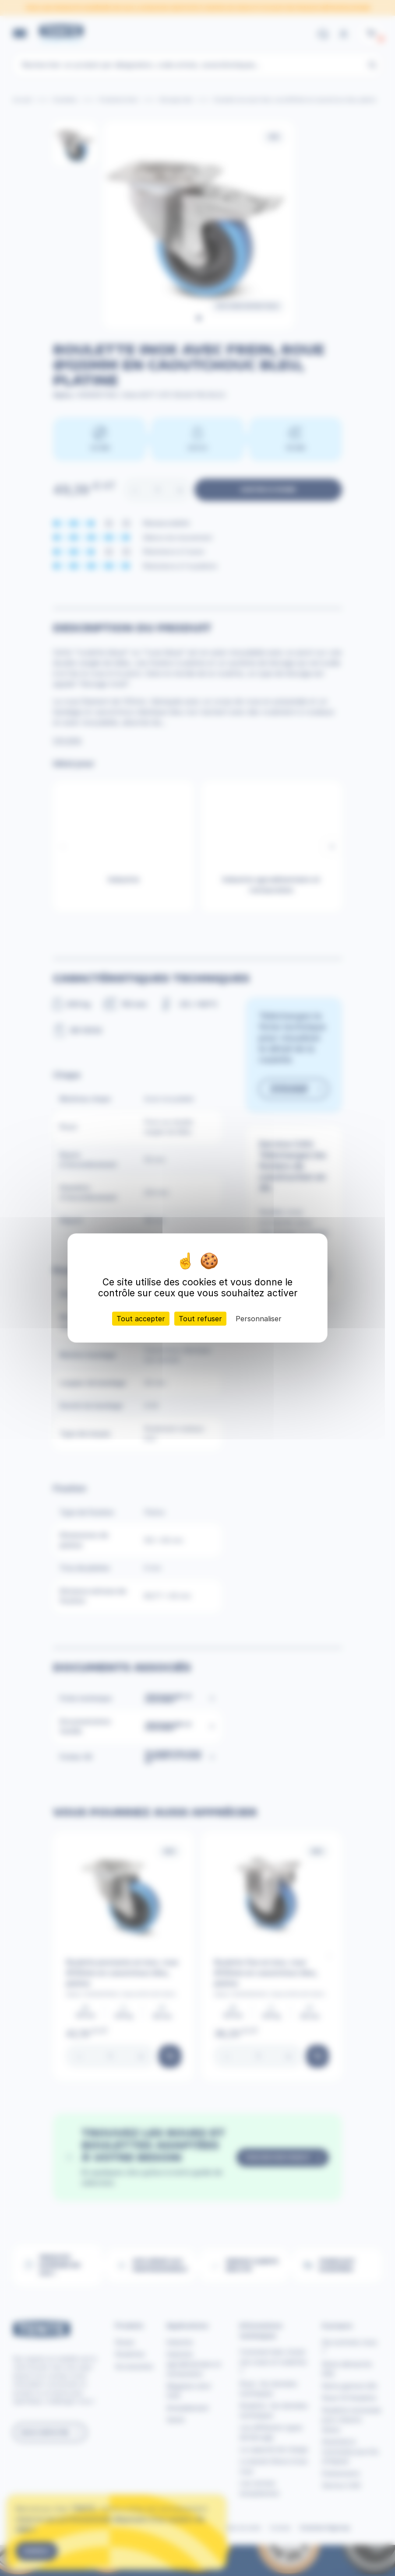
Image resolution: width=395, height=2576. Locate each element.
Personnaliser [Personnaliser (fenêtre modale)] (259, 1318)
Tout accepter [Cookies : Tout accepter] (140, 1318)
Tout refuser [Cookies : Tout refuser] (200, 1318)
